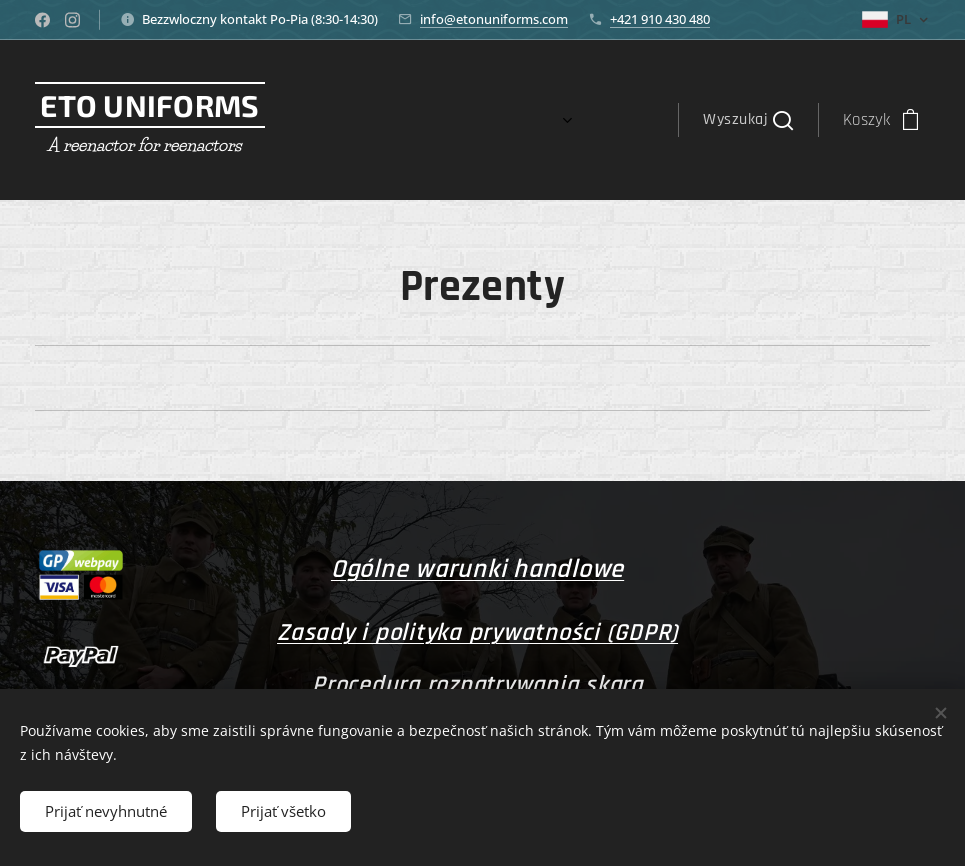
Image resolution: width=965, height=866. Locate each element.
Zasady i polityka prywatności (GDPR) (477, 633)
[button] (748, 120)
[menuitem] (528, 120)
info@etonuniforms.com (494, 19)
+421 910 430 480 (660, 19)
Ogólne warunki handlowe (477, 569)
